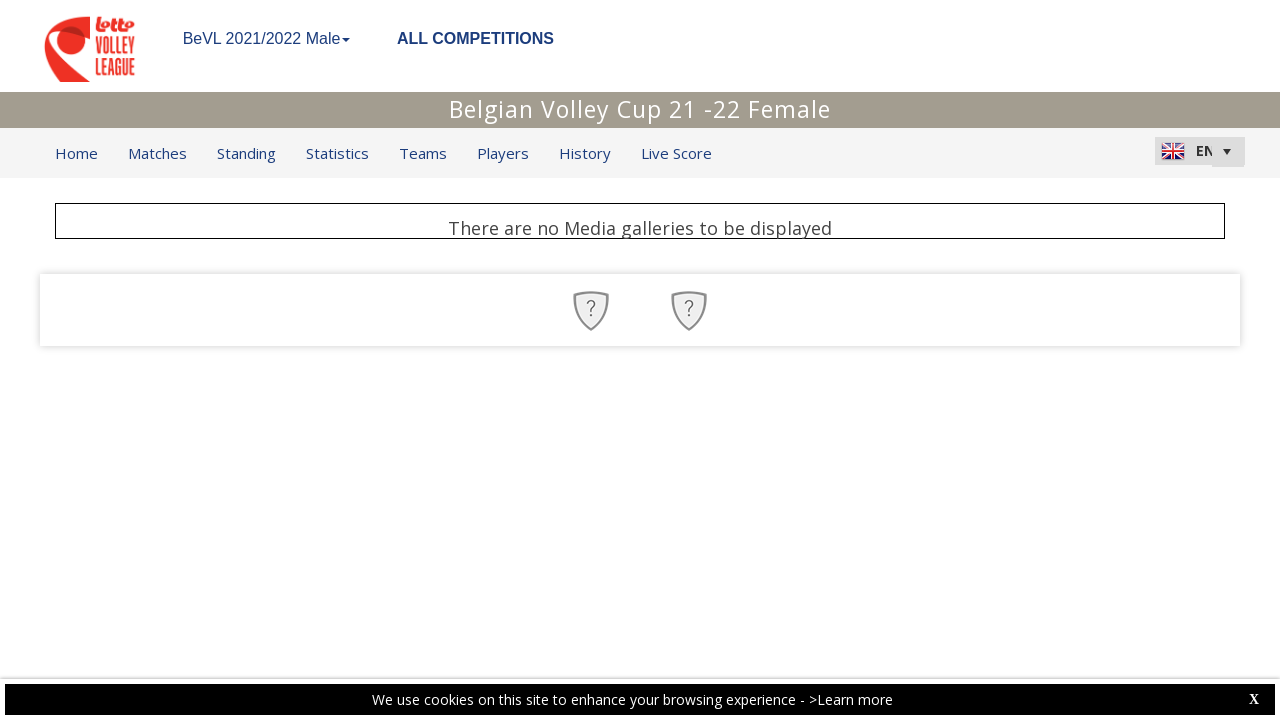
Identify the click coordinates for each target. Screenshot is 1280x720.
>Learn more (851, 699)
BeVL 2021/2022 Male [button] (267, 38)
